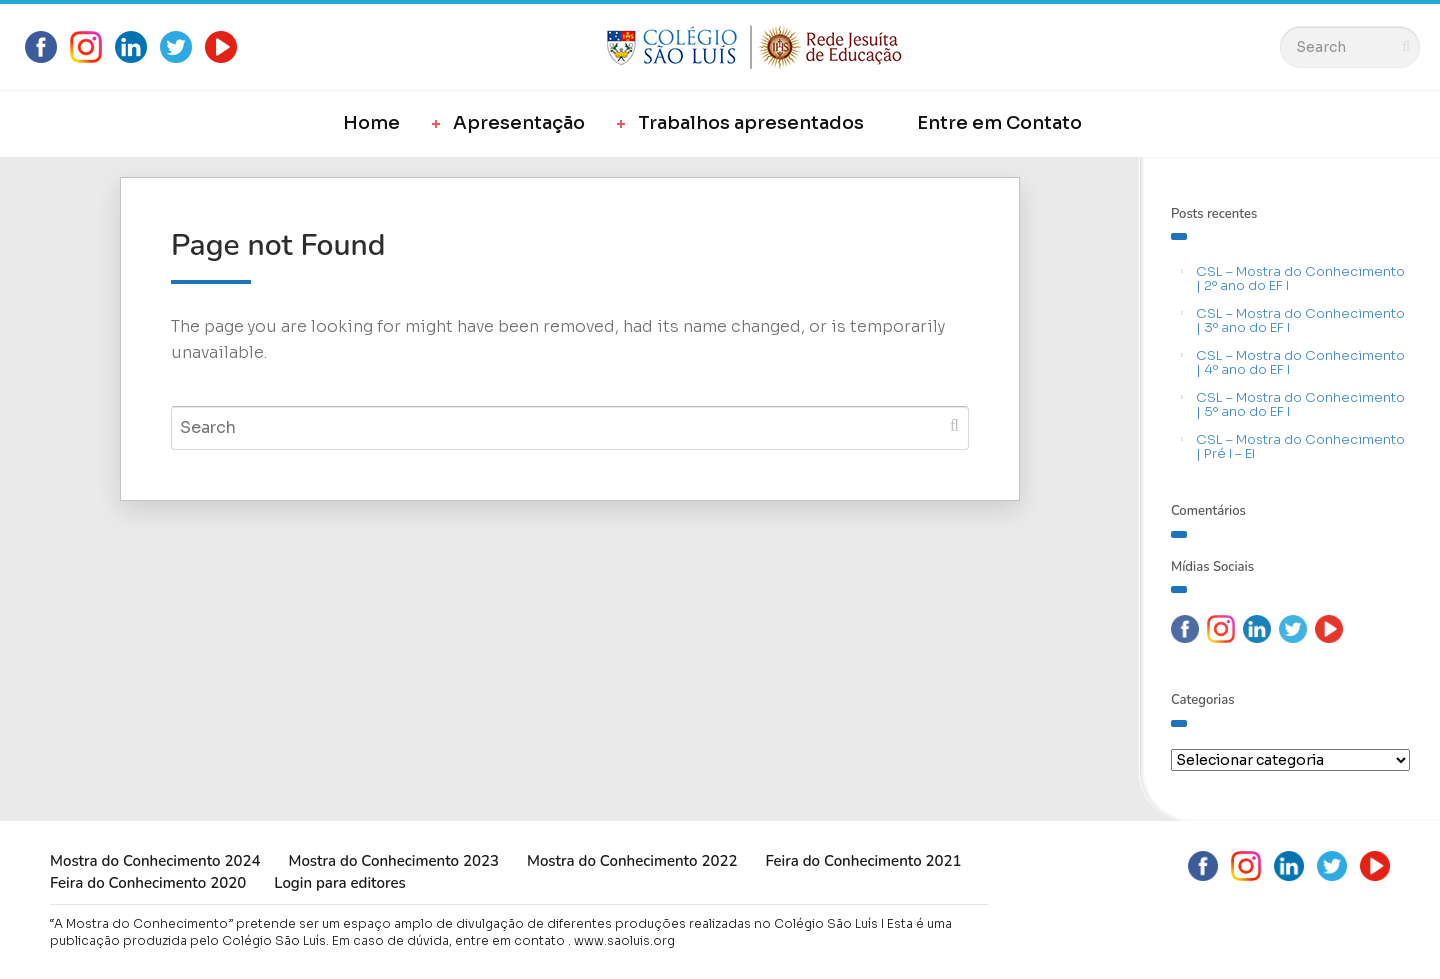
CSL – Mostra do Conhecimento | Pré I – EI (1300, 446)
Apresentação (519, 123)
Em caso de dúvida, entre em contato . (451, 940)
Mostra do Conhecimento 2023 (393, 861)
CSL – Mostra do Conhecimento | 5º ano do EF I (1300, 404)
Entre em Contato (999, 123)
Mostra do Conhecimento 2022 (632, 861)
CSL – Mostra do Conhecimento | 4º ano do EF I (1300, 362)
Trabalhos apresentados (751, 123)
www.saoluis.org (624, 940)
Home (371, 123)
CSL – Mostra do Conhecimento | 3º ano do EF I (1300, 320)
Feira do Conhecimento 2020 (148, 883)
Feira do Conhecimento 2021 (863, 861)
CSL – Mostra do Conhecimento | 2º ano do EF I (1300, 278)
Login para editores (340, 883)
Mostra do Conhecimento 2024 (155, 861)
